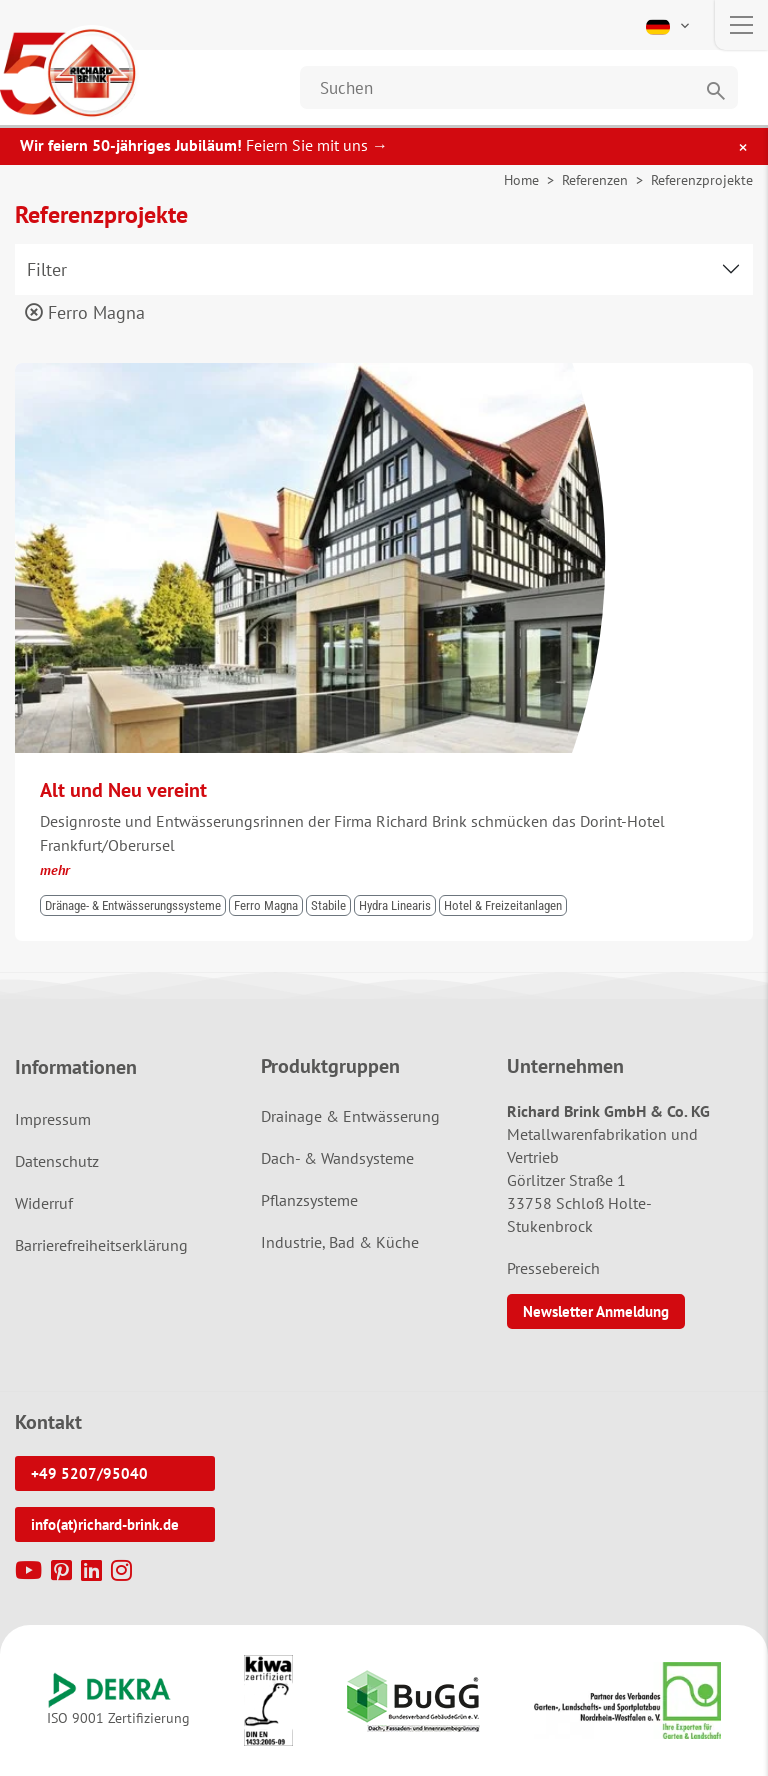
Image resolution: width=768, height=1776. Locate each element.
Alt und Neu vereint (123, 790)
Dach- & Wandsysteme (337, 1158)
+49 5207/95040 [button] (89, 1473)
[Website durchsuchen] (519, 87)
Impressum (53, 1119)
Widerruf (44, 1203)
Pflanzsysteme (309, 1200)
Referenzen (595, 180)
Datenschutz (57, 1161)
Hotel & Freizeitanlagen (503, 905)
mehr (55, 870)
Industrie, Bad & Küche (340, 1242)
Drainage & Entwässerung (350, 1116)
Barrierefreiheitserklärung (101, 1245)
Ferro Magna (85, 312)
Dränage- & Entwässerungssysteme (133, 905)
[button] (669, 25)
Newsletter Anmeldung (596, 1311)
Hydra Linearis (395, 905)
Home (521, 180)
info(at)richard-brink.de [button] (105, 1524)
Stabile (328, 905)
